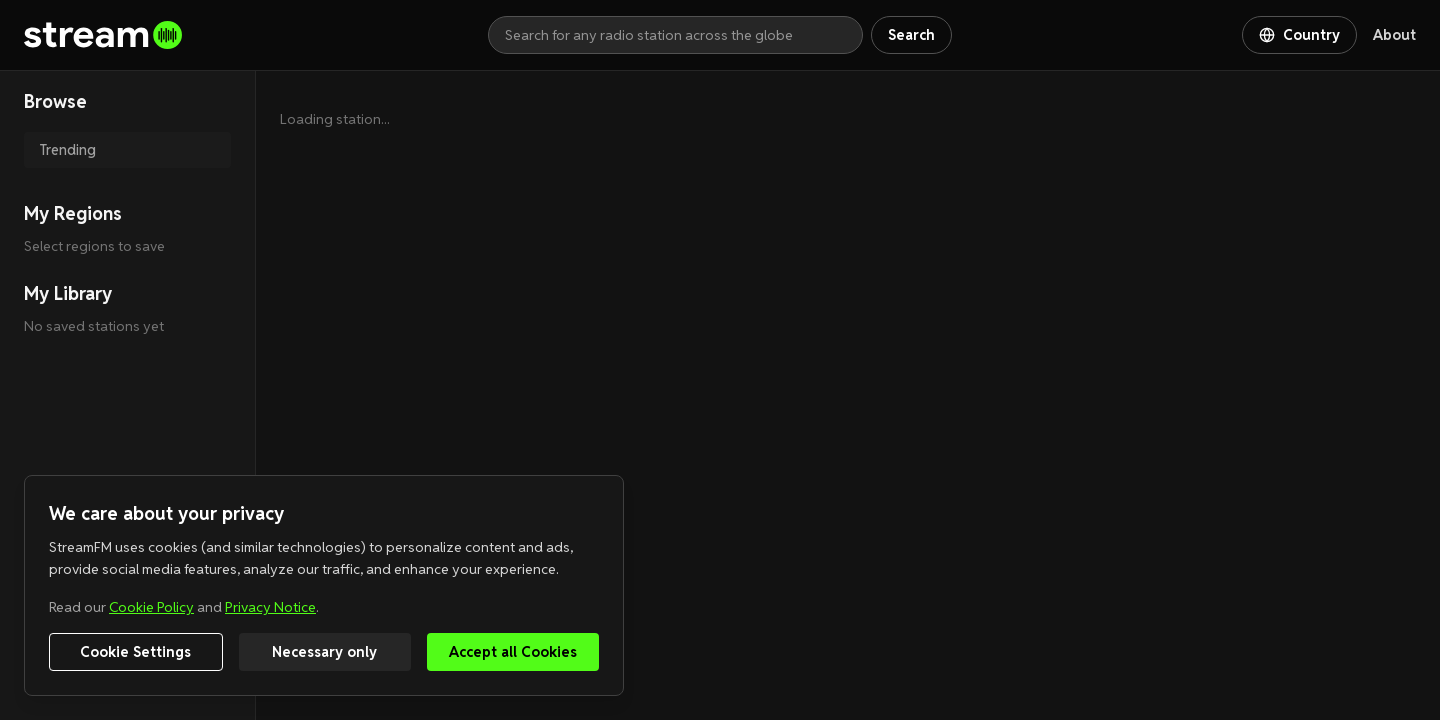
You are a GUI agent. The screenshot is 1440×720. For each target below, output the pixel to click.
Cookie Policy (151, 607)
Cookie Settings (135, 652)
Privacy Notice (270, 607)
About (1394, 35)
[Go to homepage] (256, 35)
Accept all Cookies (513, 652)
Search (911, 35)
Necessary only (324, 652)
